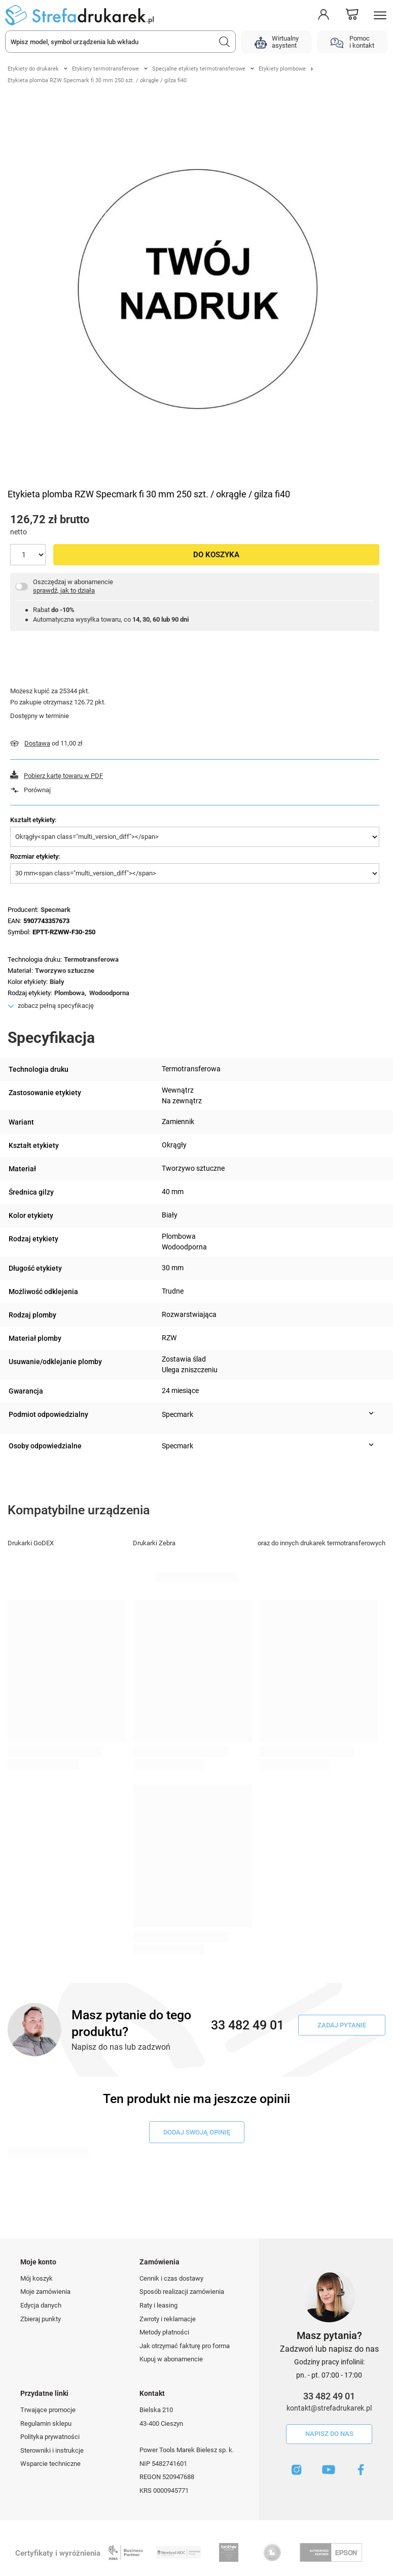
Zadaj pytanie (341, 2025)
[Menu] (380, 15)
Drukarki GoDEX (31, 1543)
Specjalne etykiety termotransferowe (198, 68)
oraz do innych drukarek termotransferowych (321, 1543)
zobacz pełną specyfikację (56, 1005)
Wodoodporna (109, 993)
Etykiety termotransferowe (105, 68)
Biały (57, 982)
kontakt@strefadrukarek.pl (329, 2408)
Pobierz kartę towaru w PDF (63, 775)
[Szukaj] (224, 41)
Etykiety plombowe (282, 68)
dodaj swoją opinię (196, 2132)
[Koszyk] (352, 15)
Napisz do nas (329, 2433)
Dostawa (37, 743)
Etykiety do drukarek (33, 68)
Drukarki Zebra (154, 1543)
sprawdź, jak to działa (64, 590)
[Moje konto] (324, 15)
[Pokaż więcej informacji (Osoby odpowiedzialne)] (371, 1444)
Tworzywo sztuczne (64, 970)
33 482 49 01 (329, 2396)
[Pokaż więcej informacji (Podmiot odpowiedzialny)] (371, 1413)
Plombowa (69, 993)
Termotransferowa (91, 959)
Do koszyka (216, 554)
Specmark (55, 909)
